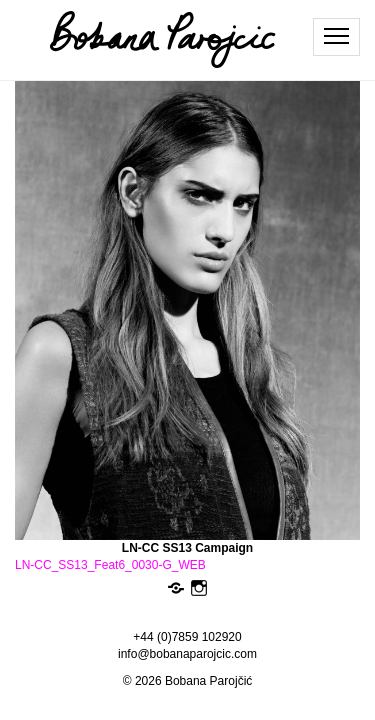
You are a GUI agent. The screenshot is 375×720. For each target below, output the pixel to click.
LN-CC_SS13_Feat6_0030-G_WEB (110, 565)
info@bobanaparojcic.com (187, 654)
